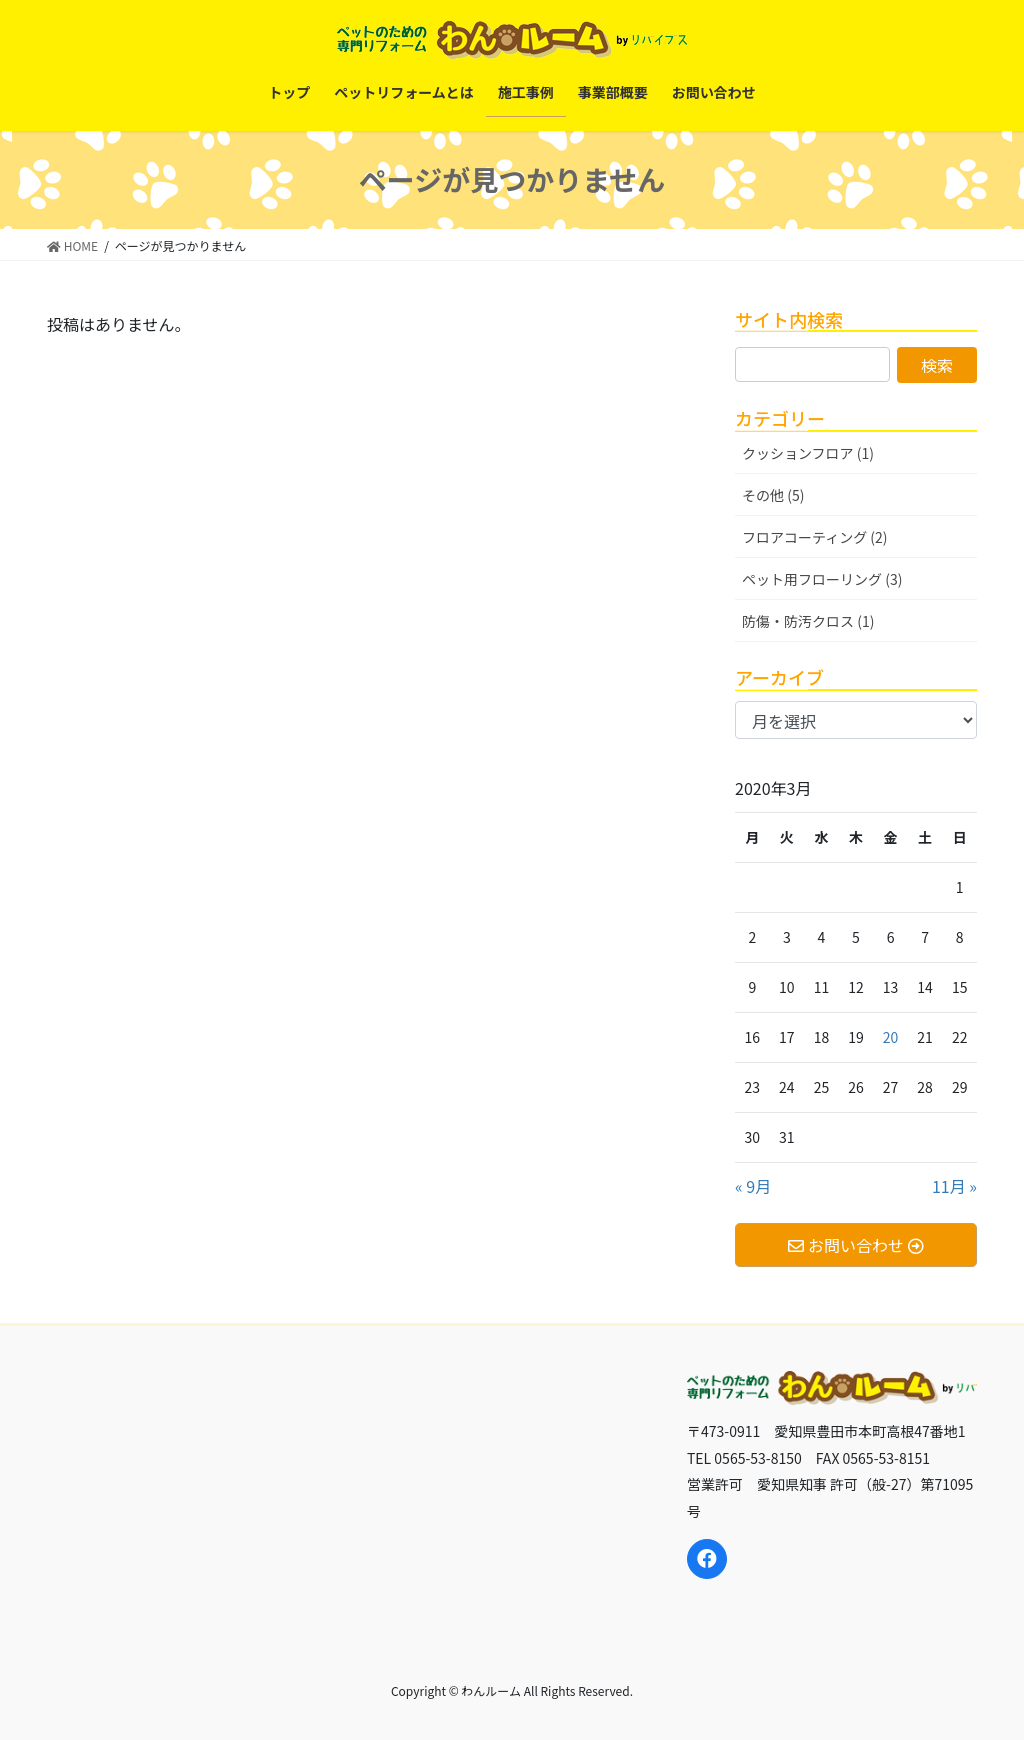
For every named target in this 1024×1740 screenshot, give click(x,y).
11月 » (954, 1186)
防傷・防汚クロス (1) (808, 621)
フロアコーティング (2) (815, 537)
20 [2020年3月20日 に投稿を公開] (891, 1037)
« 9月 (753, 1186)
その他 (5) (773, 495)
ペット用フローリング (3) (822, 579)
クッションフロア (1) (808, 453)
